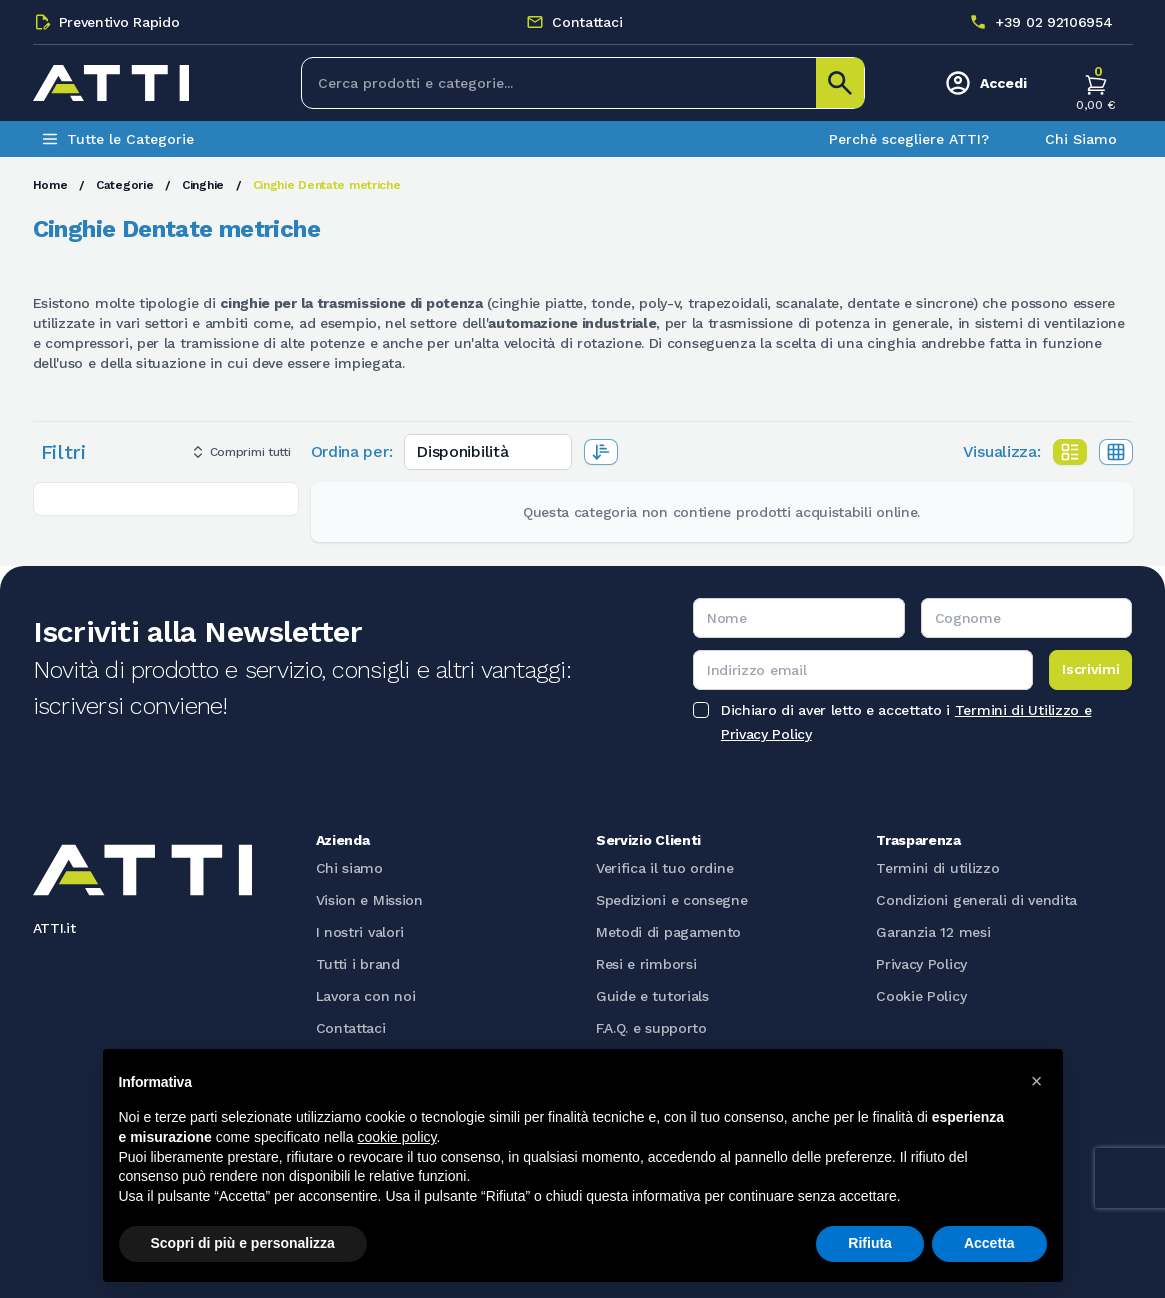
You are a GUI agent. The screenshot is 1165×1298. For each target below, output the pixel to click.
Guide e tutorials (652, 996)
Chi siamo (349, 868)
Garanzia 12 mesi (933, 932)
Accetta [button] (989, 1243)
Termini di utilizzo (937, 868)
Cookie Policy (921, 996)
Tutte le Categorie (117, 139)
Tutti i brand (358, 964)
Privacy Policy (921, 964)
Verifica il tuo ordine (664, 868)
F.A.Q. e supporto (651, 1028)
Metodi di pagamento (668, 932)
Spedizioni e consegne (672, 900)
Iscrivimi (1090, 669)
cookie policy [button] (396, 1137)
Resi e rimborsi (646, 964)
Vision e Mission (369, 900)
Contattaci (351, 1028)
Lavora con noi (366, 996)
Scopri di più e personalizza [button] (243, 1243)
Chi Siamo (1081, 139)
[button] (1037, 1081)
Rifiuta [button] (870, 1243)
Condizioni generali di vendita (976, 900)
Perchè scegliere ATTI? (909, 139)
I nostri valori (360, 932)
